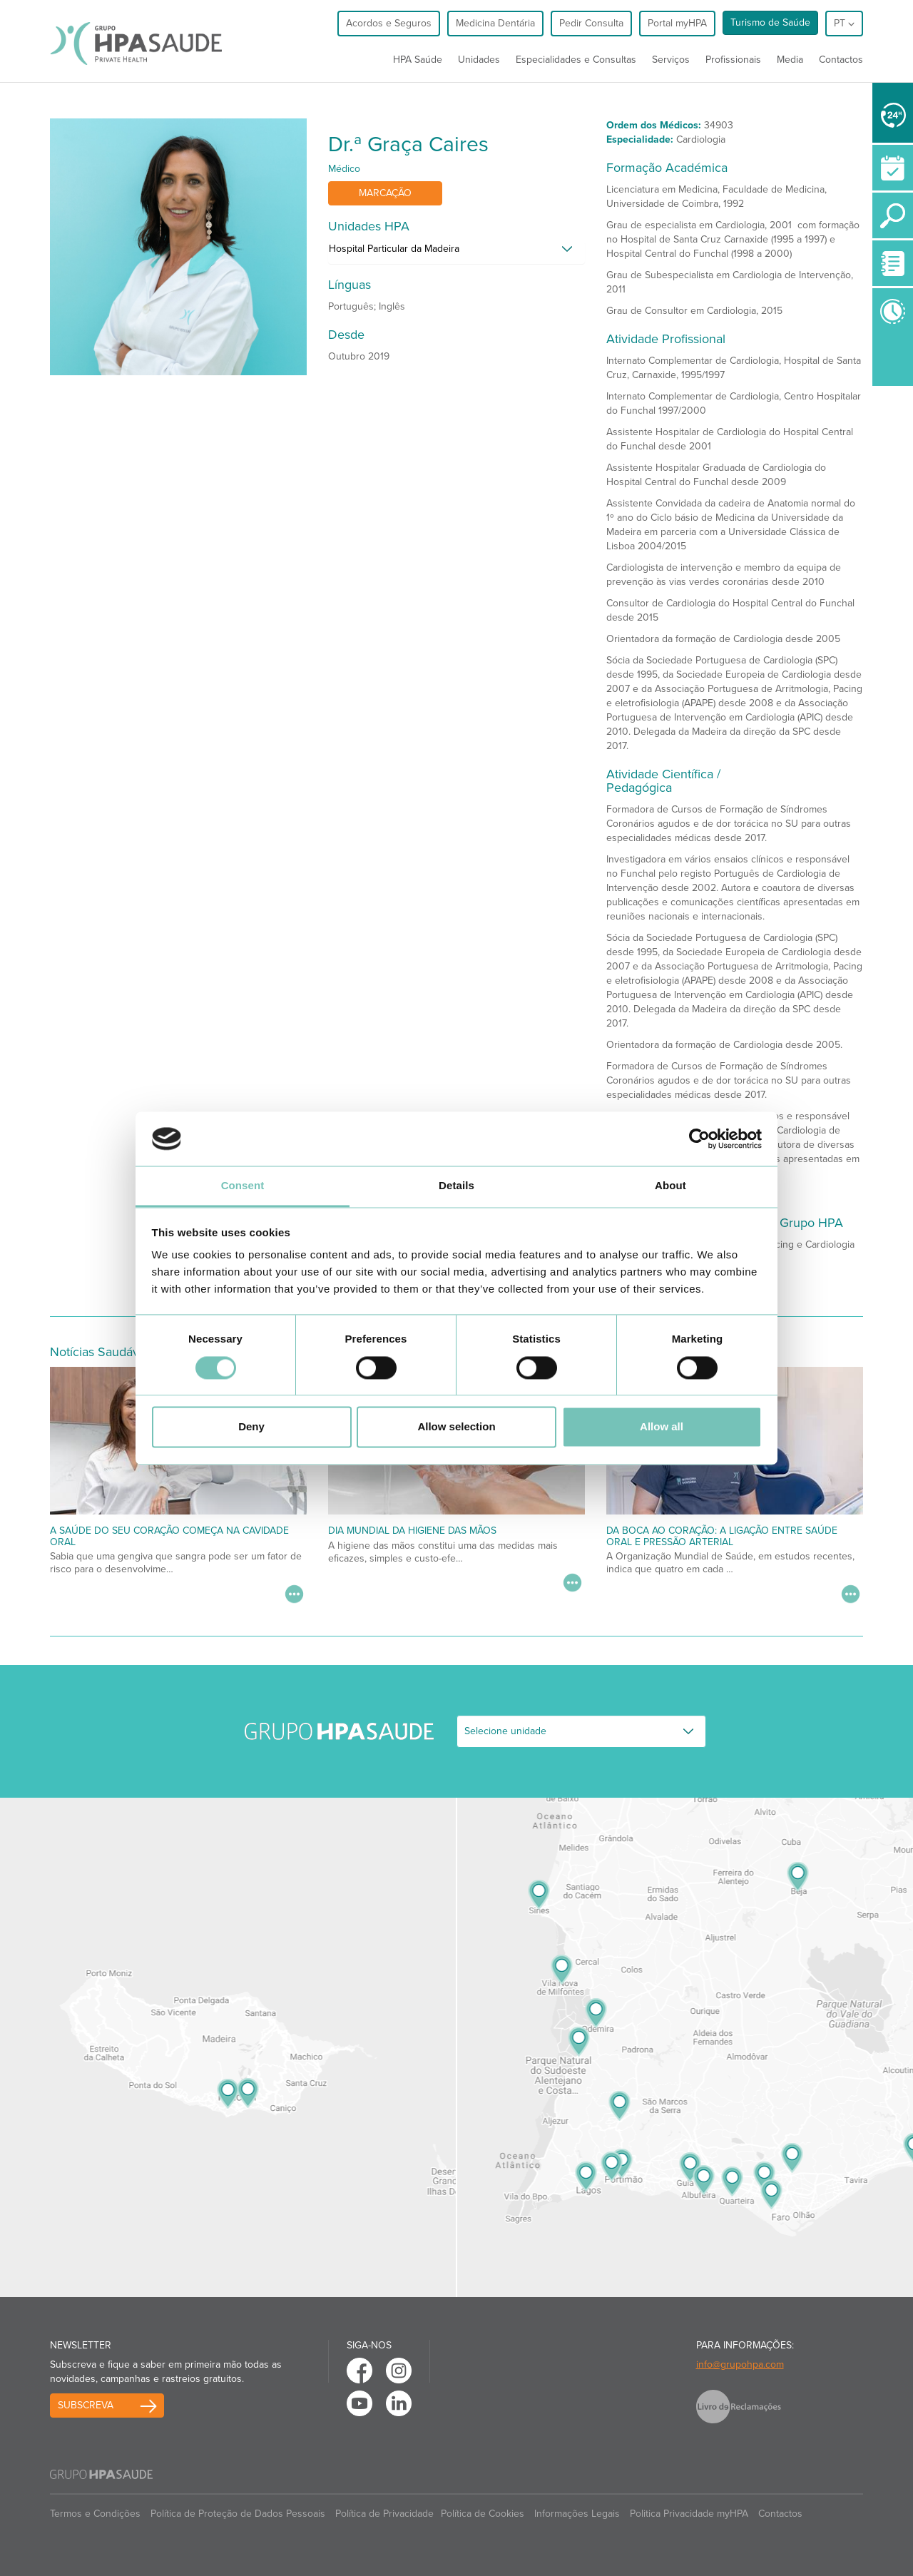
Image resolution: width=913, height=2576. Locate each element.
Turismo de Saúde (770, 22)
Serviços (671, 60)
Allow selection (456, 1427)
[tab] (456, 252)
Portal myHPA (677, 23)
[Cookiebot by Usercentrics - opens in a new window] (699, 1138)
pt (844, 23)
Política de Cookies (482, 2514)
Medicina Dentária (495, 23)
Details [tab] (456, 1186)
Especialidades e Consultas (576, 60)
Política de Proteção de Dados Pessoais (238, 2514)
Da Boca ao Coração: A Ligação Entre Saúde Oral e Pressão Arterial (721, 1535)
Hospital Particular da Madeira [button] (394, 249)
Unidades (479, 60)
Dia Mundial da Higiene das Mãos (412, 1530)
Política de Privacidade (384, 2514)
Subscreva (85, 2405)
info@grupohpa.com (740, 2364)
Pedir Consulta (591, 23)
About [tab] (670, 1186)
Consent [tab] (243, 1186)
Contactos (841, 60)
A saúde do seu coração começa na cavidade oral (169, 1535)
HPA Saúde (417, 60)
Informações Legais (577, 2514)
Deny (251, 1427)
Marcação (385, 193)
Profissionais (733, 60)
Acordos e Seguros (389, 23)
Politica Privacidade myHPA (689, 2514)
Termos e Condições (95, 2514)
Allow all (661, 1427)
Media (790, 60)
